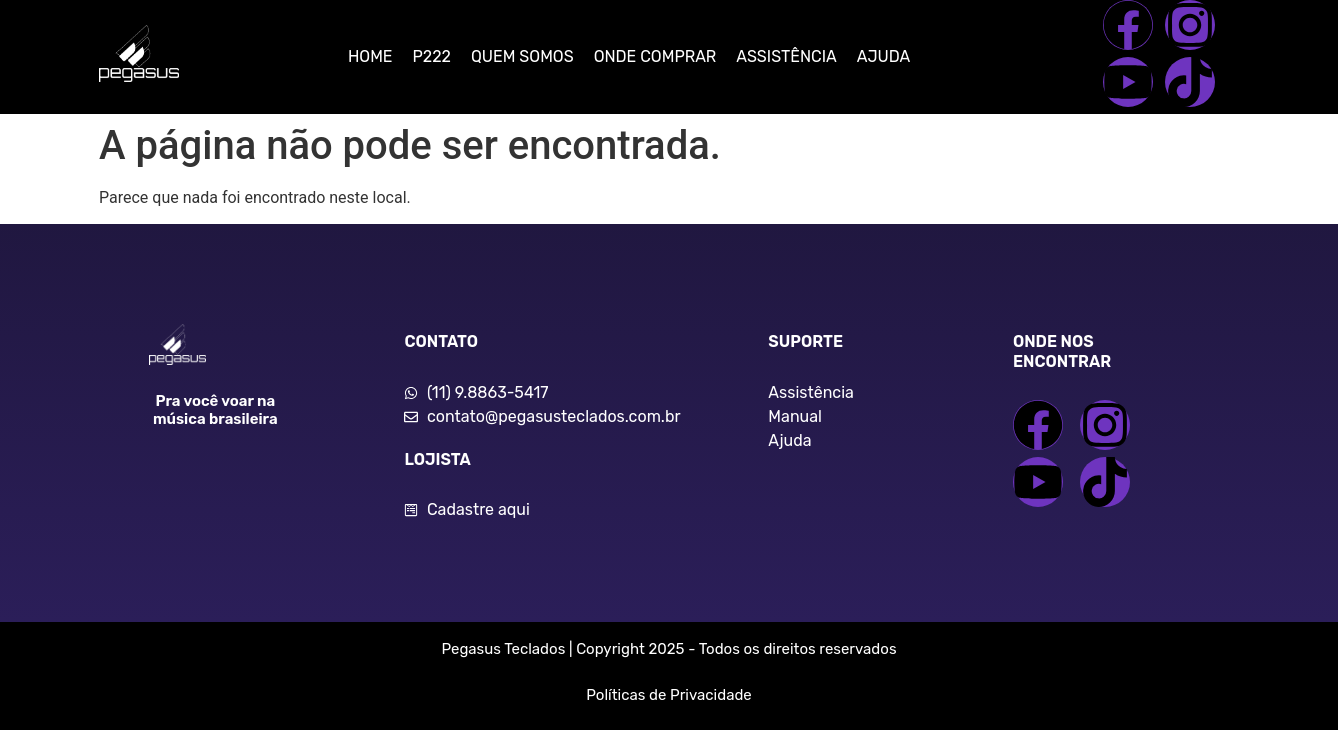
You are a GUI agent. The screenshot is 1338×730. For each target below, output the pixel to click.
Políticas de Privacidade (668, 695)
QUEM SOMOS (522, 56)
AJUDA (883, 56)
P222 (432, 56)
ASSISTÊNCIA (786, 56)
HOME (370, 56)
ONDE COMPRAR (655, 56)
